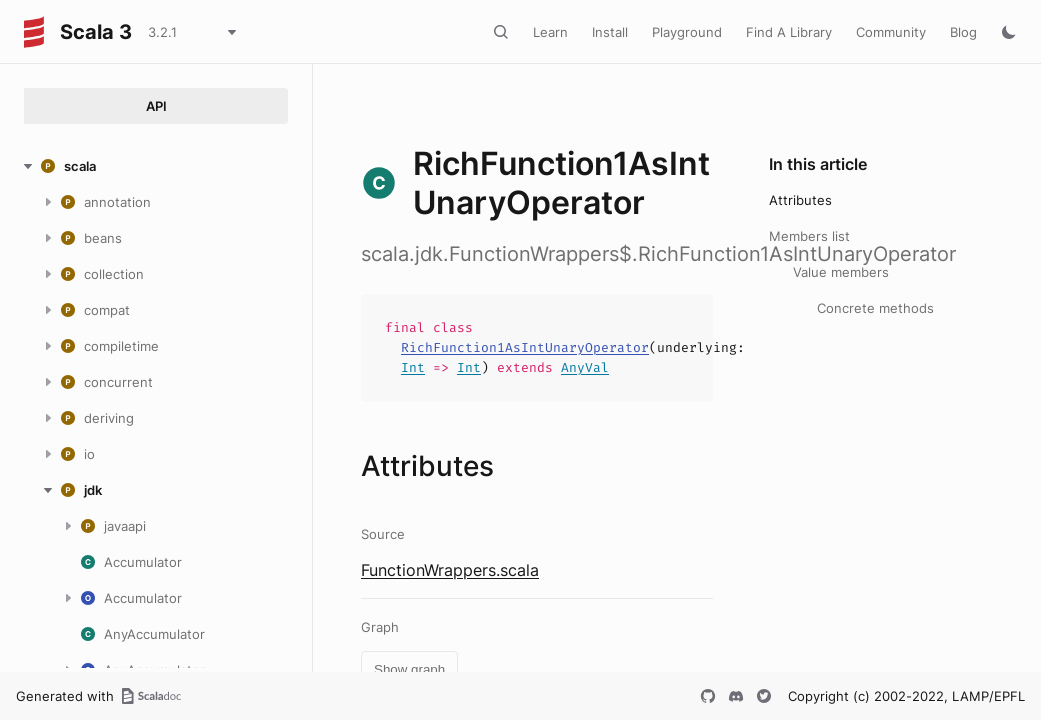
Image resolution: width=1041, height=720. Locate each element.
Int (413, 367)
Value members (841, 272)
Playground (687, 32)
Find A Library (789, 32)
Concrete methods (875, 308)
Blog (963, 32)
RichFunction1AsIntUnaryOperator (525, 347)
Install (610, 32)
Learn (550, 32)
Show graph (409, 669)
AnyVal (585, 367)
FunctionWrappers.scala (450, 570)
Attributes (800, 200)
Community (891, 32)
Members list (809, 236)
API (156, 106)
